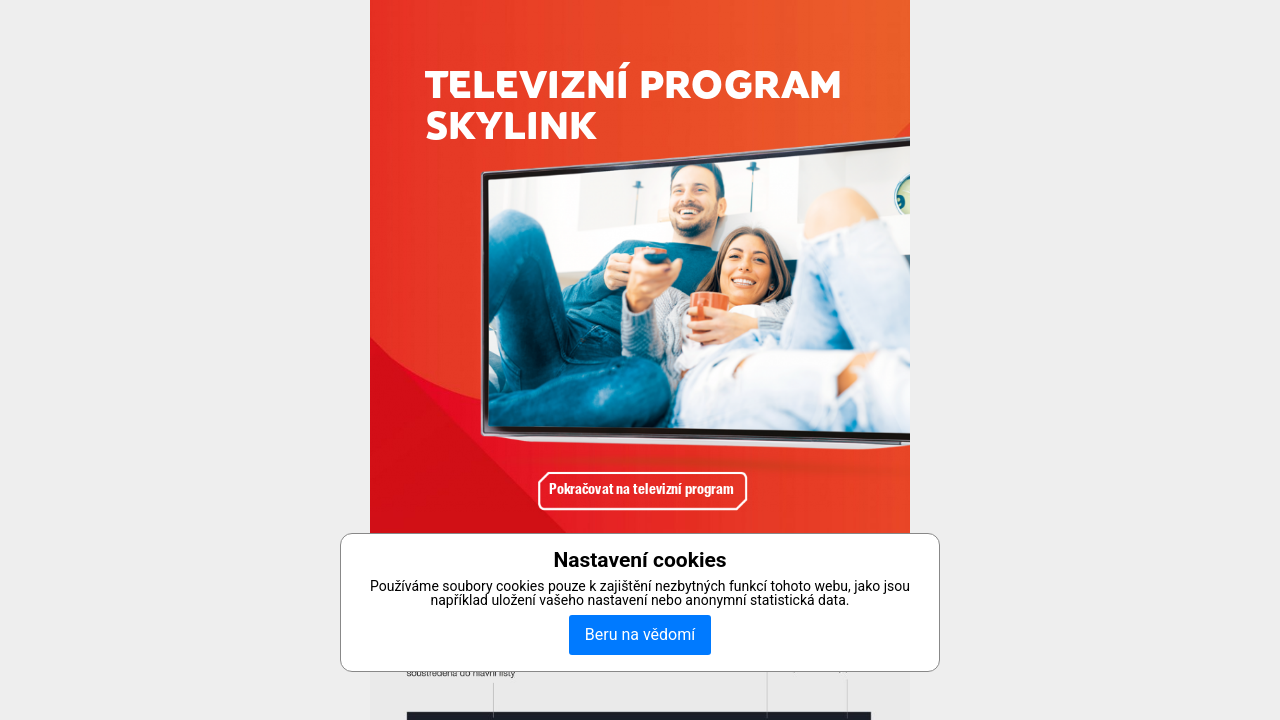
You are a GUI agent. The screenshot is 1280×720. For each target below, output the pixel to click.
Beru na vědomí (640, 634)
